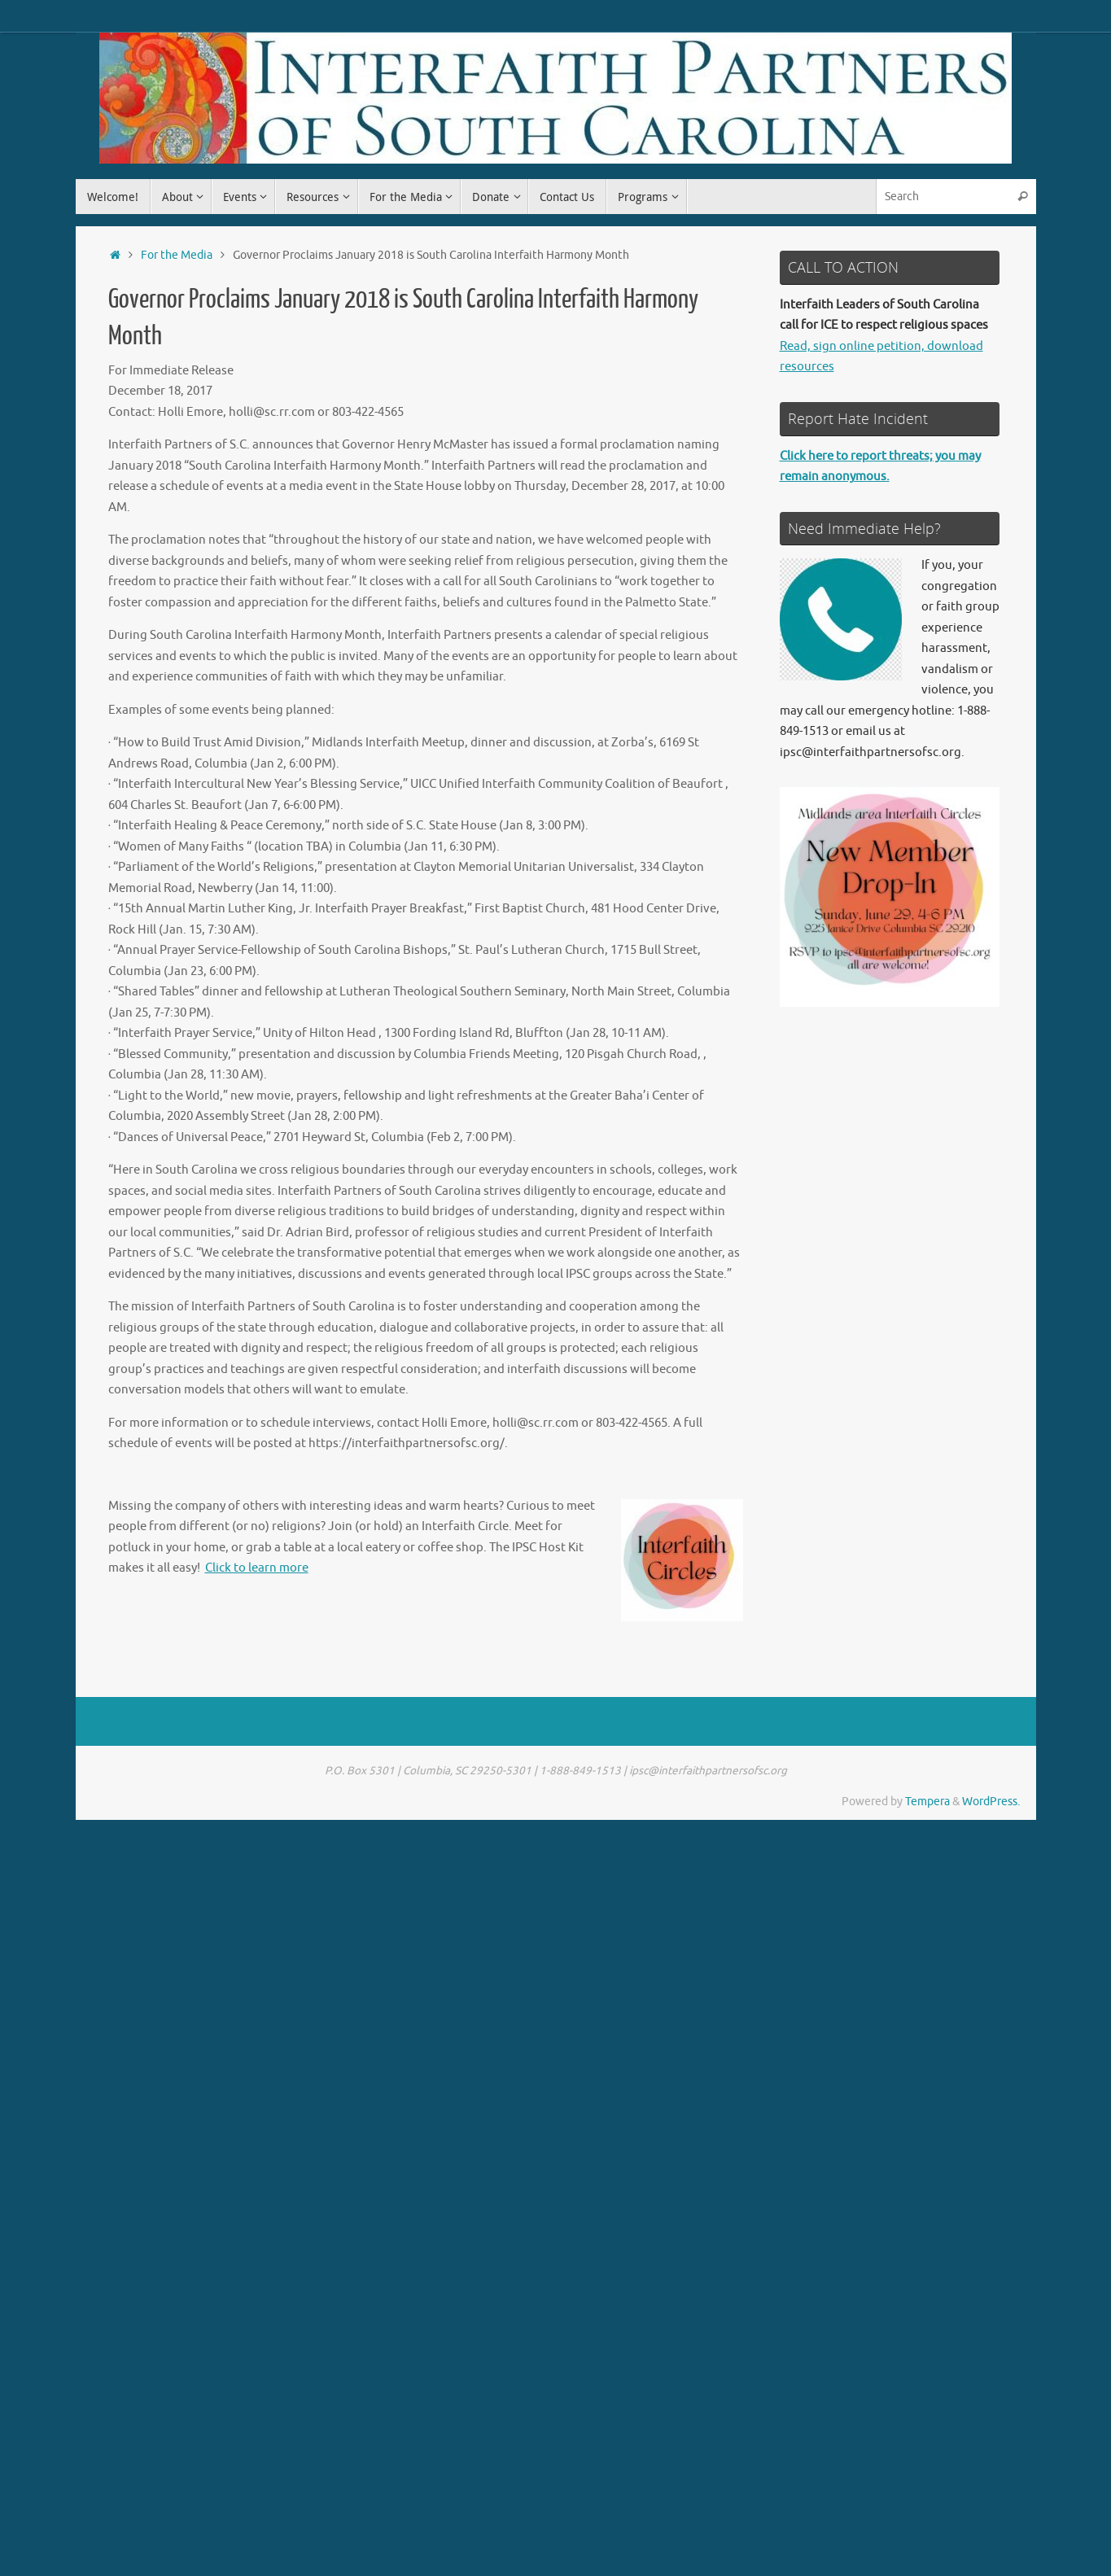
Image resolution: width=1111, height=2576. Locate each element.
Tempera (927, 1801)
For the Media (176, 255)
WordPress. (991, 1801)
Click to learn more (256, 1568)
